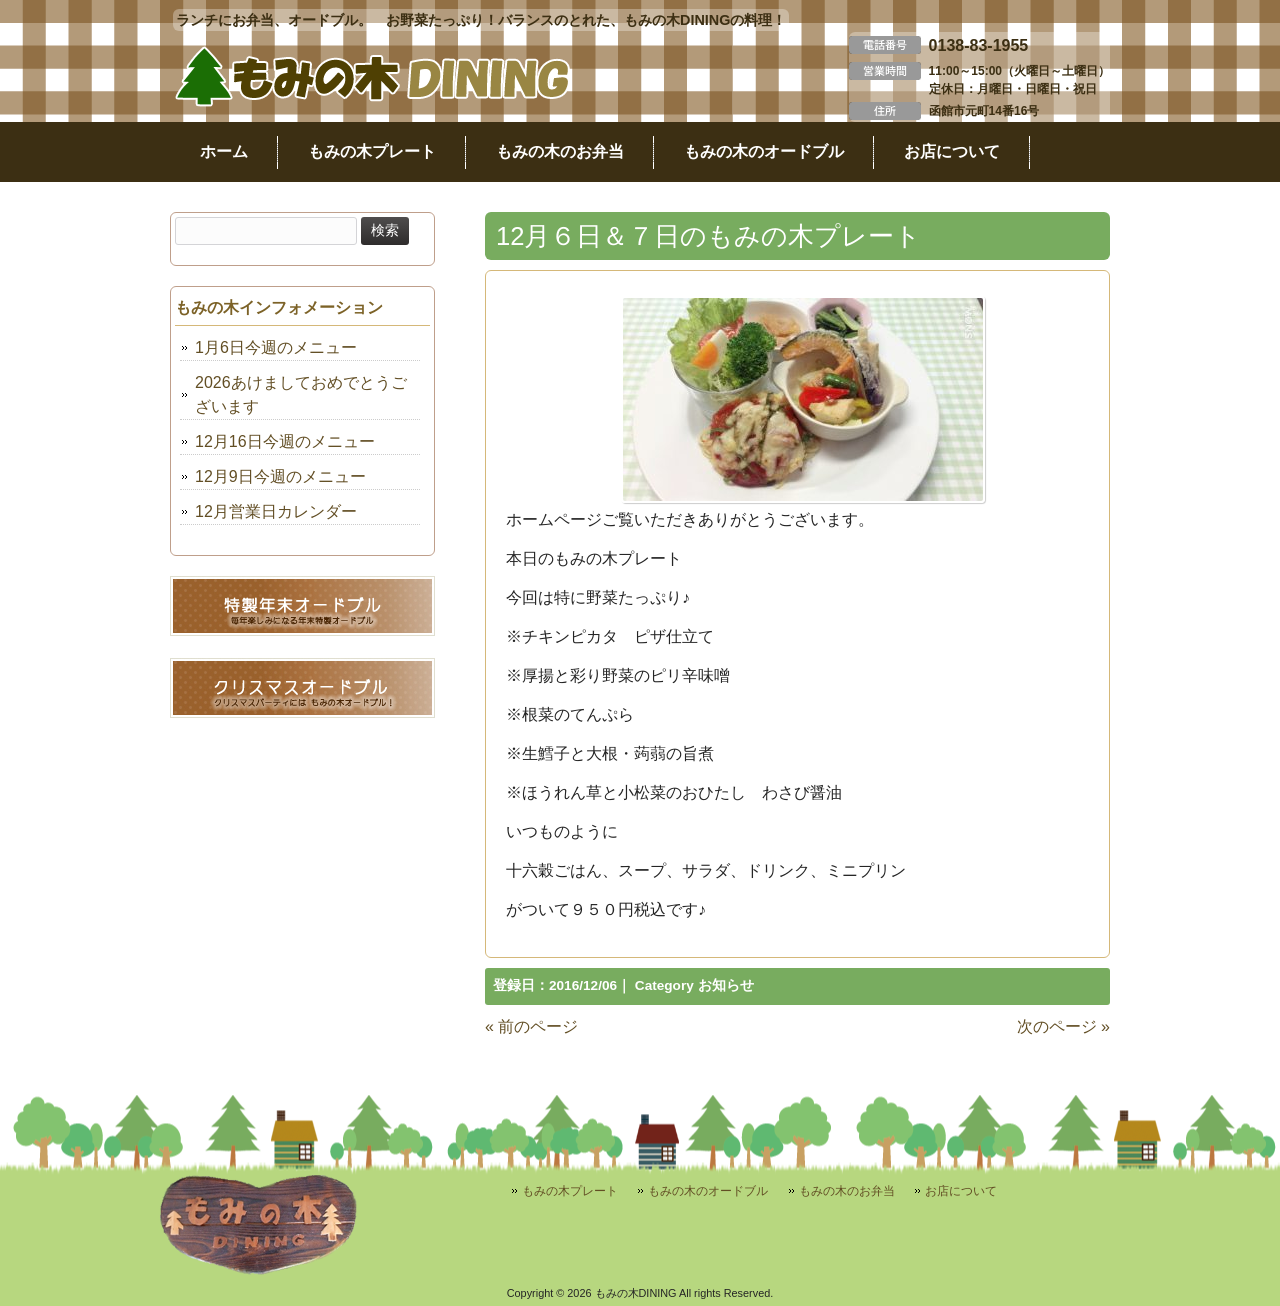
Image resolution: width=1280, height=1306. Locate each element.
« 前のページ (531, 1026)
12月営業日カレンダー (276, 511)
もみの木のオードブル (708, 1191)
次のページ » (1063, 1026)
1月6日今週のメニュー (276, 347)
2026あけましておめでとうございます (301, 394)
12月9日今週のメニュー (280, 476)
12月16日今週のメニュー (285, 441)
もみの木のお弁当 (847, 1191)
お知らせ (726, 985)
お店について (961, 1191)
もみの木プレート (570, 1191)
